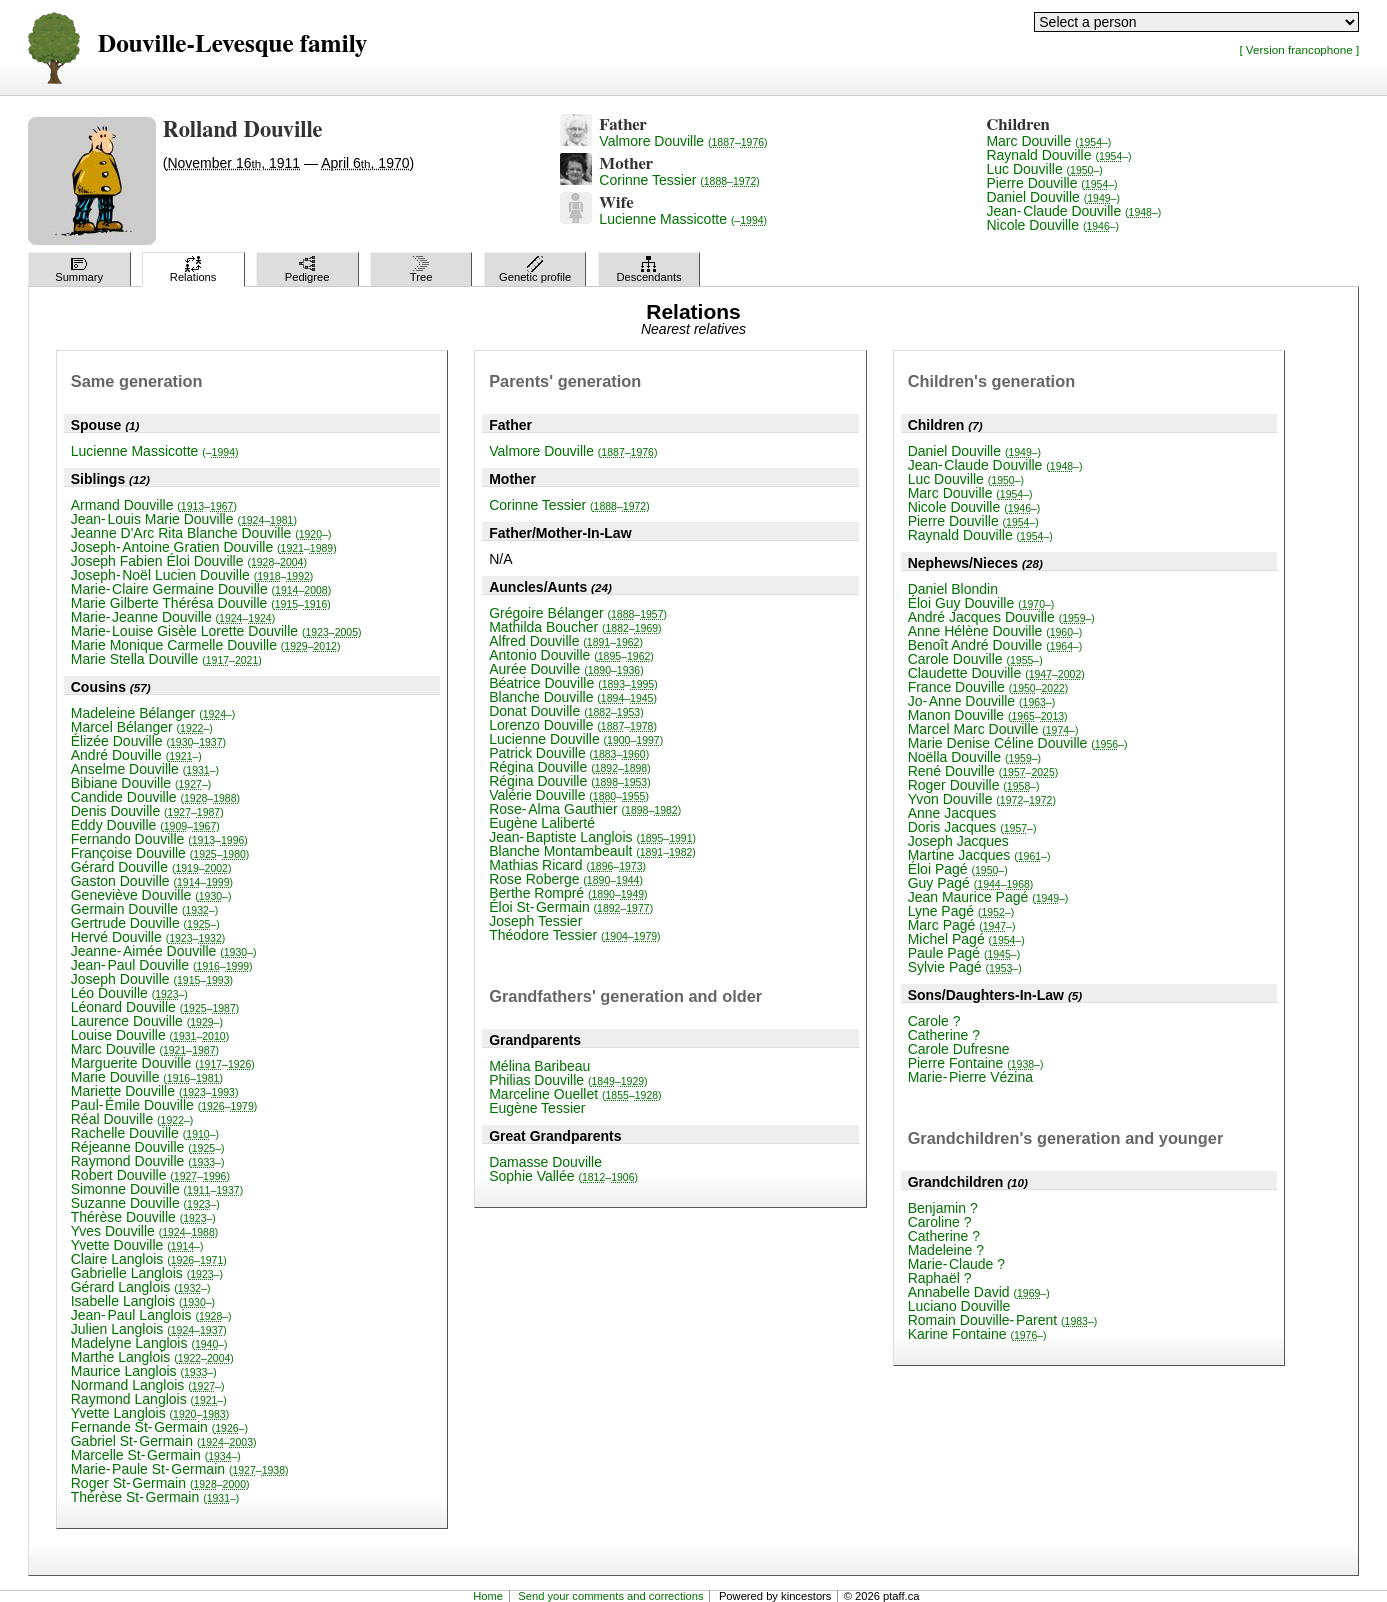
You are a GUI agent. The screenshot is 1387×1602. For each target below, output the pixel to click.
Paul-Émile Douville (164, 1105)
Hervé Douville (148, 937)
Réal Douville (132, 1119)
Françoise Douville (160, 853)
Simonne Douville (157, 1189)
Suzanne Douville (145, 1203)
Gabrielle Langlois (147, 1273)
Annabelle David (979, 1292)
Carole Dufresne (959, 1049)
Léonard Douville (155, 1007)
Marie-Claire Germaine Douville (201, 589)
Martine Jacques (979, 855)
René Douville (983, 771)
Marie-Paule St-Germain (180, 1469)
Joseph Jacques (958, 841)
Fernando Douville (159, 839)
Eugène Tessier (537, 1108)
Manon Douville (988, 715)
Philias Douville (568, 1080)
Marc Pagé (962, 925)
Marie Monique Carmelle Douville (206, 645)
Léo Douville (129, 993)
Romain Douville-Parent (1003, 1320)
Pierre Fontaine (976, 1063)
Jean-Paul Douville (162, 965)
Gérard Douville (151, 867)
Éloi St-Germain (571, 907)
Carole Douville (975, 659)
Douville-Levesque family (232, 44)
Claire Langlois (149, 1259)
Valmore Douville (683, 141)
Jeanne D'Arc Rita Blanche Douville (201, 533)
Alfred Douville (566, 641)
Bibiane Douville (141, 783)
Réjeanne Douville (148, 1147)
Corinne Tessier (679, 180)
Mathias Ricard (567, 865)
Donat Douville (566, 711)
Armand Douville (154, 505)
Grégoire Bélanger (578, 613)
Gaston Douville (152, 881)
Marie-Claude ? (956, 1264)
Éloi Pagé (958, 869)
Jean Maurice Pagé (988, 897)
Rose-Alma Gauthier (585, 809)
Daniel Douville (1052, 197)
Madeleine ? (946, 1250)
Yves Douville (145, 1231)
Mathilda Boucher (575, 627)
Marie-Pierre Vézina (970, 1077)
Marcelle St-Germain (156, 1455)
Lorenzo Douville (573, 725)
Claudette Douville (996, 673)
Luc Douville (1044, 169)
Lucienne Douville (576, 739)
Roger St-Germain (160, 1483)
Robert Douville (150, 1175)
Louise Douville (150, 1035)
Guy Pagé (971, 883)
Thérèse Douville (143, 1217)
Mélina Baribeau (539, 1066)
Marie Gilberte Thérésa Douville (201, 603)
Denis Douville (147, 811)
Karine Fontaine (977, 1334)
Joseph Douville (152, 979)
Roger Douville (974, 785)
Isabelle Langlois (143, 1301)
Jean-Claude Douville (1073, 211)
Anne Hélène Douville (995, 631)
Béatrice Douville (573, 683)
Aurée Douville (566, 669)
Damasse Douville (545, 1162)
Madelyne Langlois (149, 1343)
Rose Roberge (566, 879)
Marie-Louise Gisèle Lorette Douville (216, 631)
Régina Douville (570, 767)
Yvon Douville (982, 799)
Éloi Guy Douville (981, 603)
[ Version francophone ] (1299, 49)
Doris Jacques (972, 827)
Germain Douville (144, 909)
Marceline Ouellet (575, 1094)
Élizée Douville (148, 741)
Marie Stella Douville (166, 659)
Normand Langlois (148, 1385)
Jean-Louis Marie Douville (184, 519)
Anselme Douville (145, 769)
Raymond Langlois (149, 1399)
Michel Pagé (966, 939)
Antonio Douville (571, 655)
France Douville (988, 687)
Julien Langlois (149, 1329)
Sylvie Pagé (965, 967)
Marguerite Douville (163, 1063)
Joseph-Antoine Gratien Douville (204, 547)
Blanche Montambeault (592, 851)
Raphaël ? (940, 1278)
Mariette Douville (155, 1091)
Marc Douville (1048, 141)
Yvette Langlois (150, 1413)
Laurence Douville (147, 1021)
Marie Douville (147, 1077)
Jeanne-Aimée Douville (164, 951)
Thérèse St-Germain (155, 1497)
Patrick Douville (569, 753)
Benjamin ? (943, 1208)
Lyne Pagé (961, 911)
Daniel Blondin (953, 589)
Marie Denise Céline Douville (1018, 743)
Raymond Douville (148, 1161)
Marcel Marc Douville (993, 729)
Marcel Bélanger (142, 727)
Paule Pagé (964, 953)
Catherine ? (944, 1035)
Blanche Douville (573, 697)
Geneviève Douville (151, 895)
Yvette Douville (137, 1245)
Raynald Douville (1058, 155)
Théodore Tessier (574, 935)
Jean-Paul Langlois (151, 1315)
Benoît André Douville (995, 645)
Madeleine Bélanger (153, 713)
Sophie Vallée (563, 1176)
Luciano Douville (959, 1306)
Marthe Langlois (152, 1357)
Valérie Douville (569, 795)
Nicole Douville (1052, 225)
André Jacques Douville (1001, 617)
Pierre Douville (1051, 183)
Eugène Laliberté (542, 823)
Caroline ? (940, 1222)
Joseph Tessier (535, 921)
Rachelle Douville (145, 1133)
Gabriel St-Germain (164, 1441)
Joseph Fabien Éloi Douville (189, 561)
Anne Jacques (952, 813)
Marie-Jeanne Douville (173, 617)
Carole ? (934, 1021)
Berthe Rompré (568, 893)
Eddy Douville (145, 825)
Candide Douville (155, 797)
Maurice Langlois (144, 1371)
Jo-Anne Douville (982, 701)
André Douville (136, 755)
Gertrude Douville (145, 923)
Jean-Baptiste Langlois (592, 837)
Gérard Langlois (141, 1287)
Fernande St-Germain (159, 1427)
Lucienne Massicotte (683, 219)
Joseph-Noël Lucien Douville (192, 575)
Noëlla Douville (974, 757)
